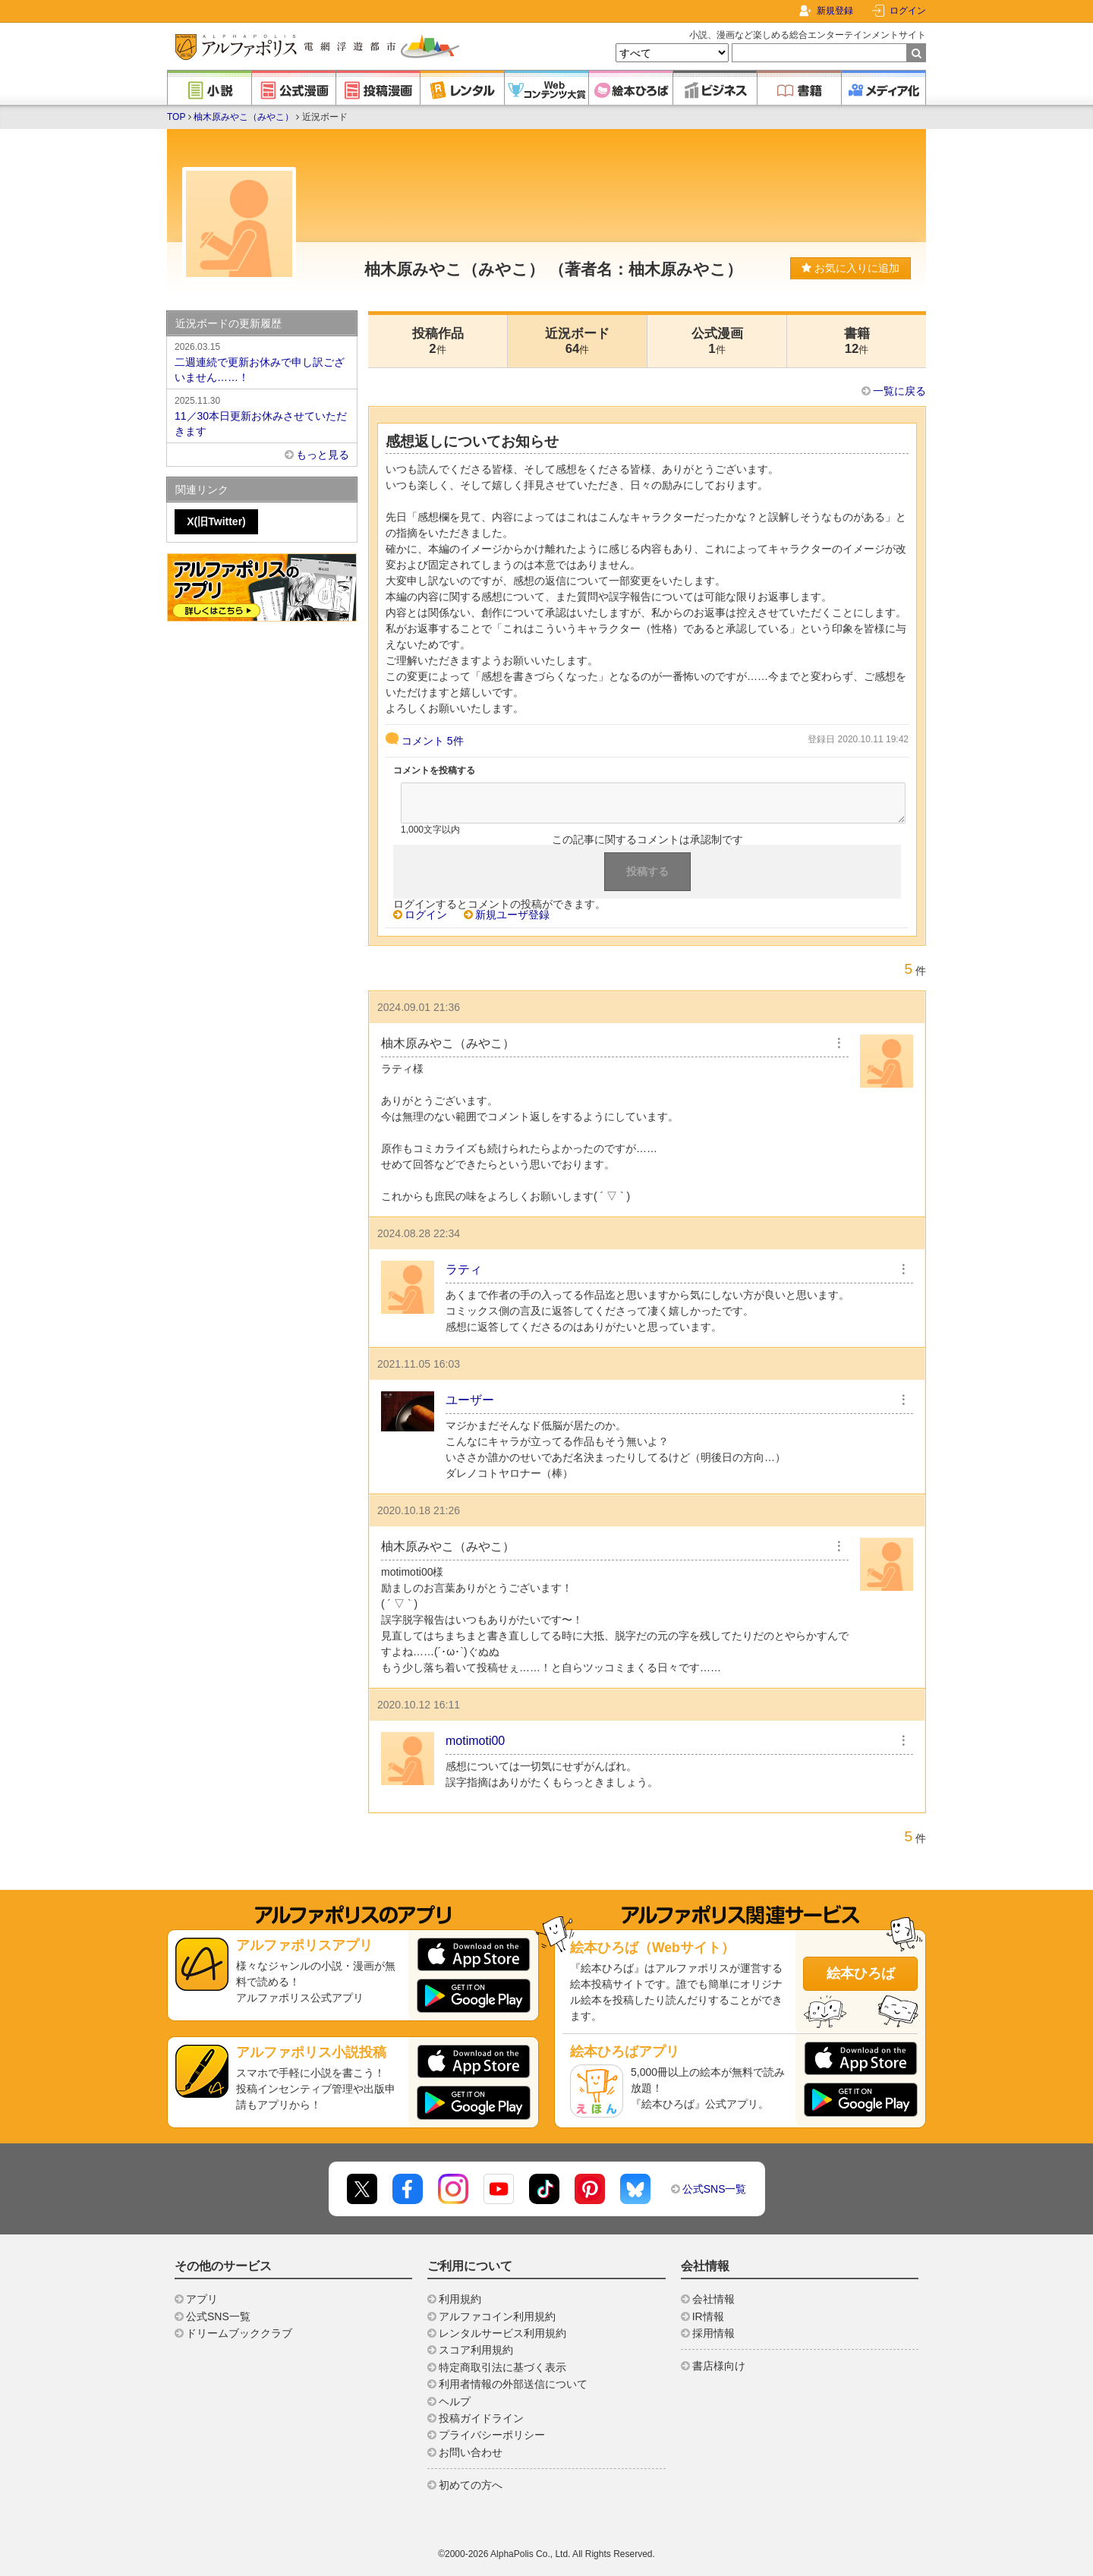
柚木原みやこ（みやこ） (244, 117)
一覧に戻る (899, 391)
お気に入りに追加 (850, 268)
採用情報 (713, 2333)
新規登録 (835, 10)
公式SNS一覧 (714, 2189)
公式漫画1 (717, 341)
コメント (433, 741)
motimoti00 (475, 1740)
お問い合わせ (470, 2452)
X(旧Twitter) (216, 521)
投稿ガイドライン (481, 2418)
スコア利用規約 (476, 2350)
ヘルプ (455, 2401)
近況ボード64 (577, 341)
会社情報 (713, 2299)
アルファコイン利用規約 (497, 2316)
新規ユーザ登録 (512, 915)
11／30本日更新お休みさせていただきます (262, 415)
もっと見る (322, 455)
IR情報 (708, 2316)
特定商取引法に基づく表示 (502, 2367)
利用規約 (460, 2299)
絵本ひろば (861, 1973)
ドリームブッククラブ (239, 2333)
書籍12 (857, 341)
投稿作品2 (438, 341)
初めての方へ (470, 2485)
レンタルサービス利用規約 (502, 2333)
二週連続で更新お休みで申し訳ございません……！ (262, 361)
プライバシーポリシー (492, 2435)
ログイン (908, 10)
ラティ (464, 1269)
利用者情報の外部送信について (513, 2384)
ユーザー (470, 1399)
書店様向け (718, 2366)
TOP (176, 117)
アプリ (202, 2299)
